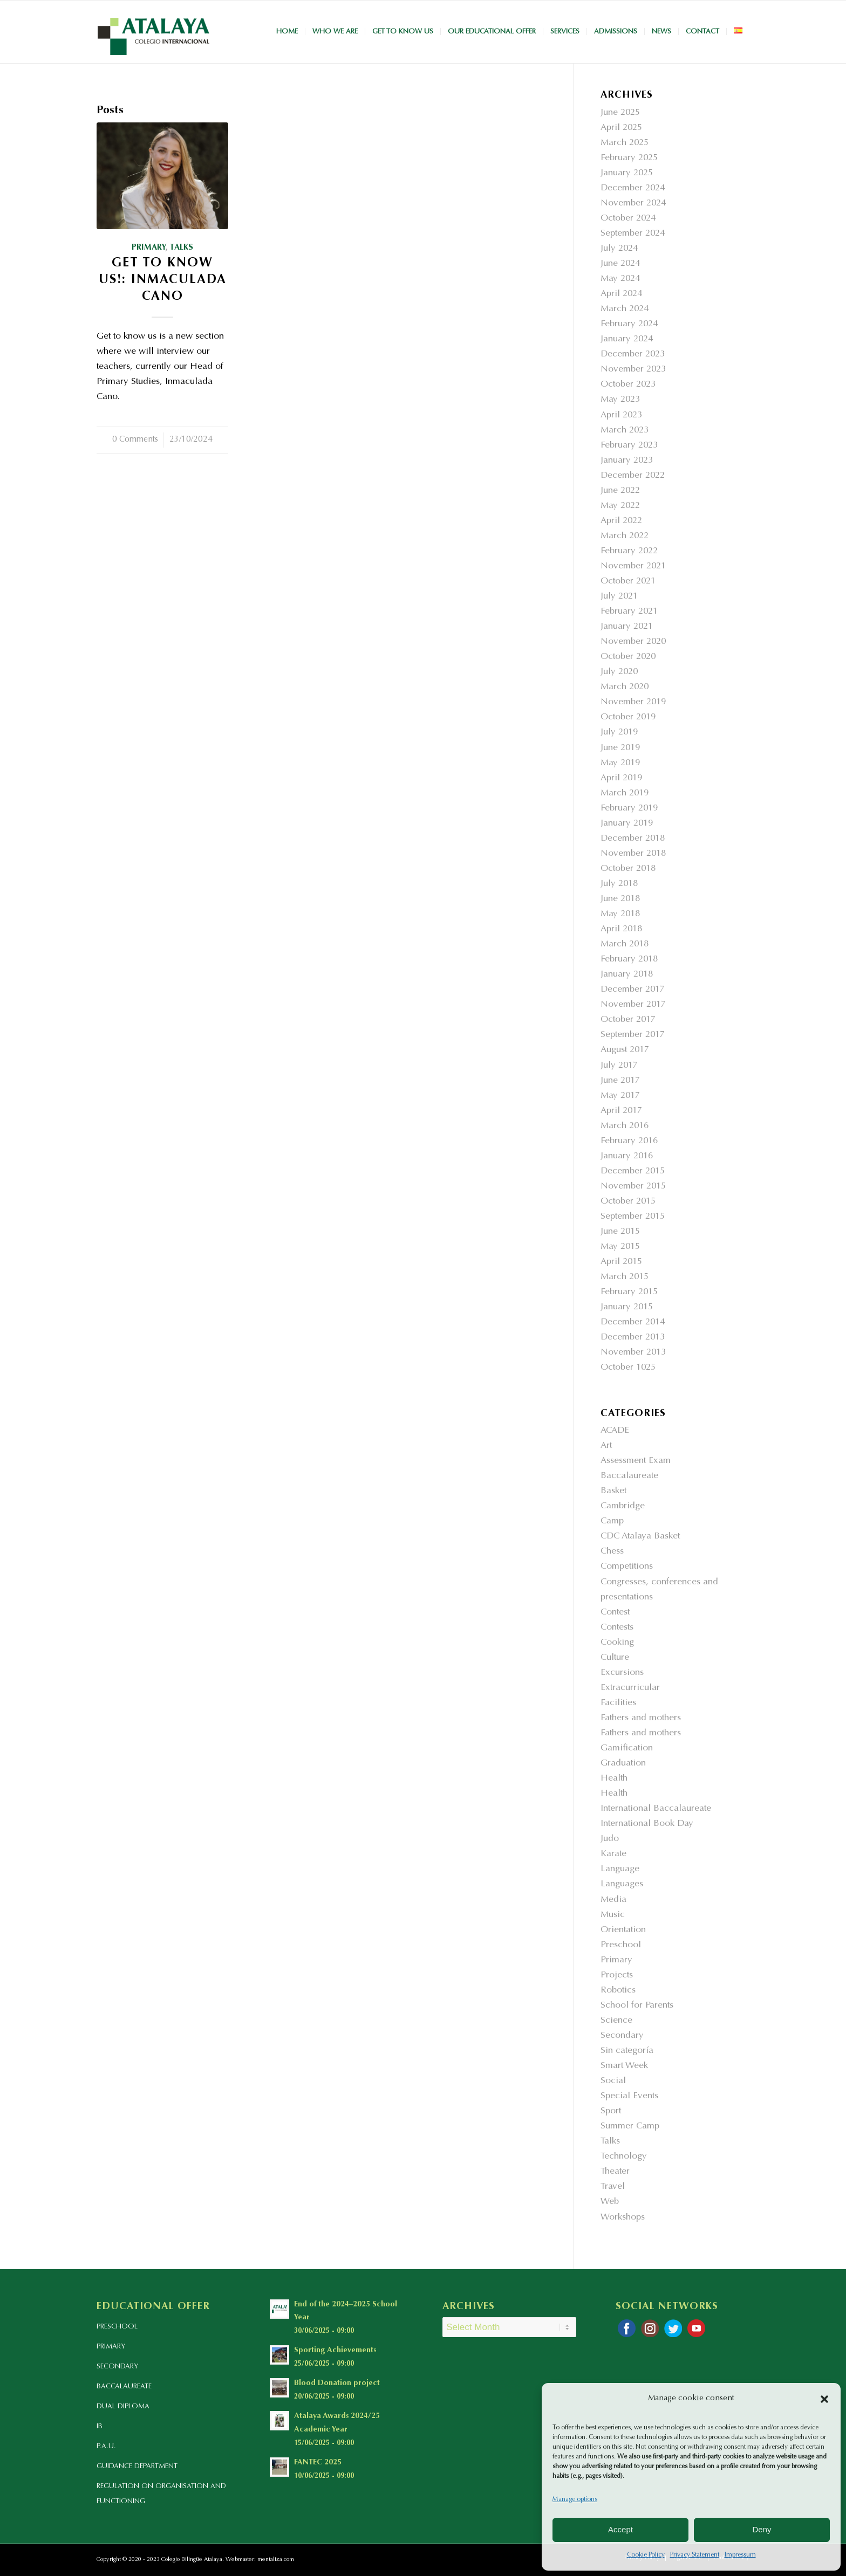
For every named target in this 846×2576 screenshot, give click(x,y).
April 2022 (621, 521)
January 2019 (627, 823)
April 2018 (621, 929)
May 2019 (620, 763)
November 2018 (633, 853)
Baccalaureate (629, 1476)
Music (613, 1915)
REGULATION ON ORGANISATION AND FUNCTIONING (161, 2494)
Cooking (617, 1642)
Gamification (627, 1748)
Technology (624, 2156)
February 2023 (629, 445)
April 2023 (621, 415)
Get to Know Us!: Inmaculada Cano (163, 280)
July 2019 (619, 732)
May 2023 (620, 399)
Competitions (627, 1566)
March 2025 (625, 143)
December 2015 (633, 1171)
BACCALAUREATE (124, 2386)
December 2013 (633, 1337)
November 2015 (633, 1186)
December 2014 (633, 1322)
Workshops (623, 2217)
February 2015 (629, 1292)
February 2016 (629, 1141)
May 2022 (620, 506)
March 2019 (625, 793)
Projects (617, 1975)
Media (613, 1900)
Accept (620, 2529)
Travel (613, 2187)
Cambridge (623, 1506)
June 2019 (620, 748)
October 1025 (628, 1367)
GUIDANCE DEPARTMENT (137, 2466)
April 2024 (621, 294)
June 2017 (620, 1081)
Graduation (623, 1763)
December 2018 (633, 838)
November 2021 (633, 566)
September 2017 (633, 1035)
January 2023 (627, 460)
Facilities (618, 1703)
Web (610, 2202)
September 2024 (633, 233)
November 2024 (633, 203)
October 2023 (628, 384)
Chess (612, 1551)
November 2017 (633, 1004)
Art (606, 1446)
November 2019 (633, 702)
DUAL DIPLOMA (123, 2406)
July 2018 (619, 884)
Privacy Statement (694, 2555)
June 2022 (620, 491)
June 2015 (620, 1232)
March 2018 (625, 944)
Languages (622, 1884)
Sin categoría (627, 2051)
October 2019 (628, 717)
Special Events (629, 2096)
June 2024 (620, 264)
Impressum (740, 2555)
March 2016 (625, 1126)
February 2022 (629, 551)
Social (613, 2081)
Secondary (622, 2036)
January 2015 (627, 1307)
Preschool (621, 1945)
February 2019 (629, 808)
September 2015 (633, 1216)
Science (616, 2020)
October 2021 (628, 581)
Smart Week (624, 2066)
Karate (613, 1854)
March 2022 (625, 536)
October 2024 (628, 218)
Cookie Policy (646, 2555)
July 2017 (619, 1065)
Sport (611, 2111)
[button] (824, 2399)
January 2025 (627, 173)
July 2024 (619, 248)
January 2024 (627, 339)
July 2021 (619, 596)
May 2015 (620, 1247)
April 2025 (621, 128)
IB (100, 2426)
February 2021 (629, 611)
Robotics (618, 1990)
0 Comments (135, 440)
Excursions (622, 1673)
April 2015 (621, 1262)
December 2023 (633, 354)
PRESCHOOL (117, 2326)
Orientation (623, 1930)
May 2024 (620, 279)
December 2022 (633, 475)
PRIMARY (111, 2346)
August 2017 (625, 1050)
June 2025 (620, 113)
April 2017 (621, 1111)
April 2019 (621, 778)
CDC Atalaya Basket (640, 1536)
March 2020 (625, 687)
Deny (761, 2529)
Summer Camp (630, 2126)
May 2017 (620, 1096)
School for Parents (637, 2005)
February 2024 (629, 324)
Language (620, 1869)
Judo (610, 1839)
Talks (181, 248)
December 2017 (633, 989)
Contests (617, 1627)
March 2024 (625, 309)
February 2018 (629, 959)
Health (614, 1778)
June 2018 (620, 899)
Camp (612, 1521)
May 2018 (620, 914)
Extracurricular (630, 1688)
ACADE (615, 1430)
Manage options (574, 2499)
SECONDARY (117, 2366)
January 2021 (627, 626)
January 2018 (627, 974)
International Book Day (647, 1824)
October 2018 (628, 869)
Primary (149, 248)
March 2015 (625, 1277)
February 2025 (629, 158)
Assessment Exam (636, 1461)
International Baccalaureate (656, 1808)
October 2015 (628, 1201)
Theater (615, 2171)
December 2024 (633, 188)
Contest (615, 1612)
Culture (615, 1658)
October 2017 (628, 1020)
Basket (613, 1491)
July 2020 (619, 672)
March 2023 (625, 430)
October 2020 (628, 657)
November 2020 (633, 642)
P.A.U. (106, 2446)
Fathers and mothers (641, 1718)
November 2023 (633, 369)
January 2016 (627, 1156)
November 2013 (633, 1352)
